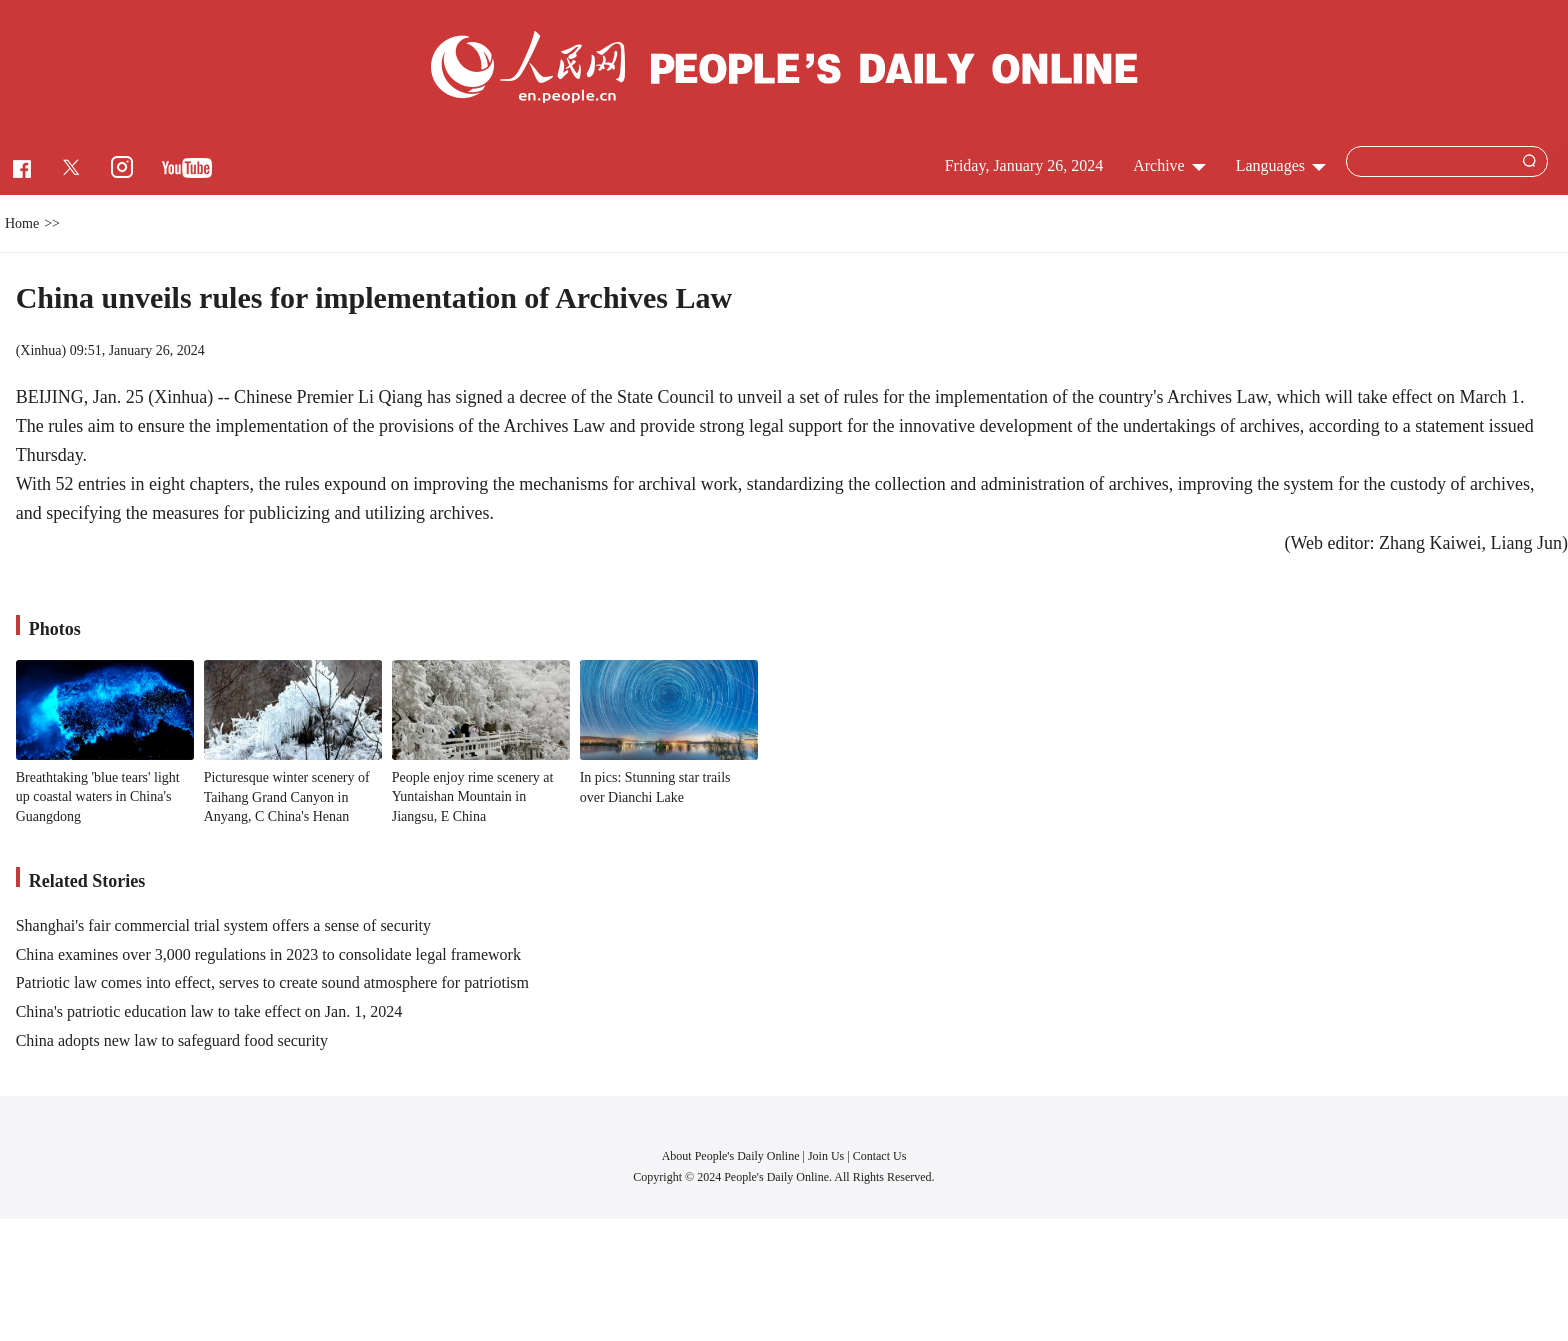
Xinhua (40, 350)
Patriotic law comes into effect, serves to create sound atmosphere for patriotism (272, 982)
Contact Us (880, 1156)
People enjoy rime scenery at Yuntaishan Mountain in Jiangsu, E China (473, 797)
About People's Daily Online (731, 1156)
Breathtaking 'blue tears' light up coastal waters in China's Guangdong (98, 797)
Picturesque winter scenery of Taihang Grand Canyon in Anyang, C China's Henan (287, 797)
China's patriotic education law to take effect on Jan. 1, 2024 (209, 1011)
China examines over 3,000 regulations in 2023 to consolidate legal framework (268, 954)
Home (22, 223)
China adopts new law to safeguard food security (172, 1040)
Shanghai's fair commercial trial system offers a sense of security (223, 925)
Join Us (827, 1156)
